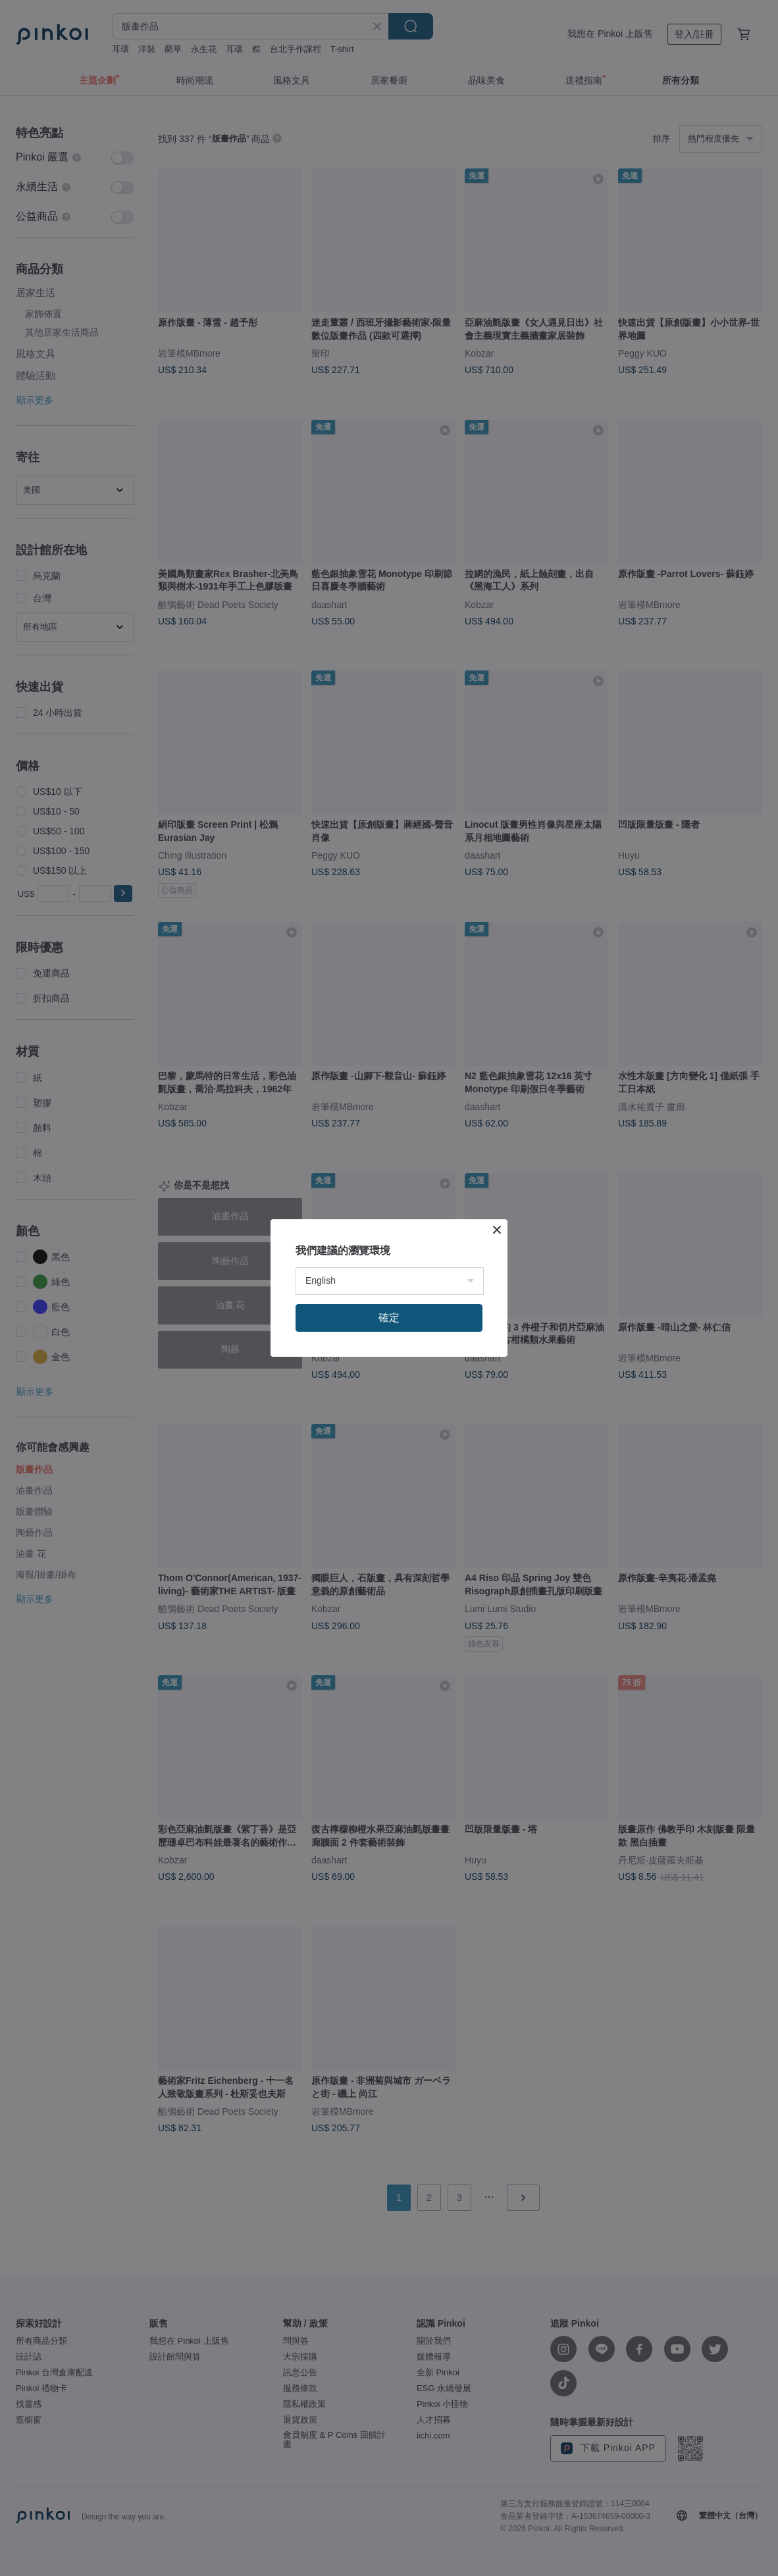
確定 (389, 1317)
